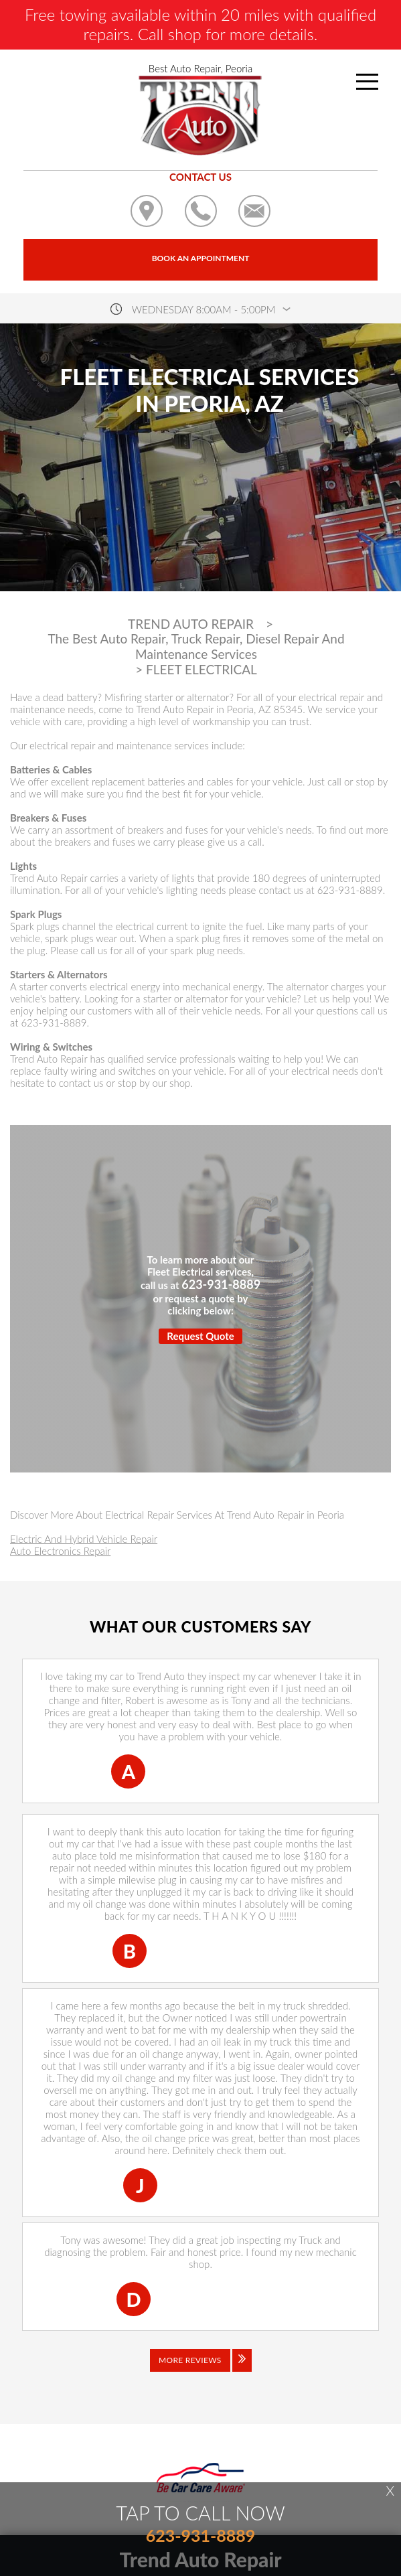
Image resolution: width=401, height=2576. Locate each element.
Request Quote (200, 1336)
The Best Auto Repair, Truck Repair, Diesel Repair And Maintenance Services (196, 646)
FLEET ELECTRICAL (201, 669)
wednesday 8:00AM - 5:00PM (204, 309)
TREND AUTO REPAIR (191, 624)
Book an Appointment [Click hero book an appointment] (201, 258)
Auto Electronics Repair (60, 1551)
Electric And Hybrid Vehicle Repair (83, 1539)
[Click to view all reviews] (200, 2370)
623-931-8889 (350, 890)
